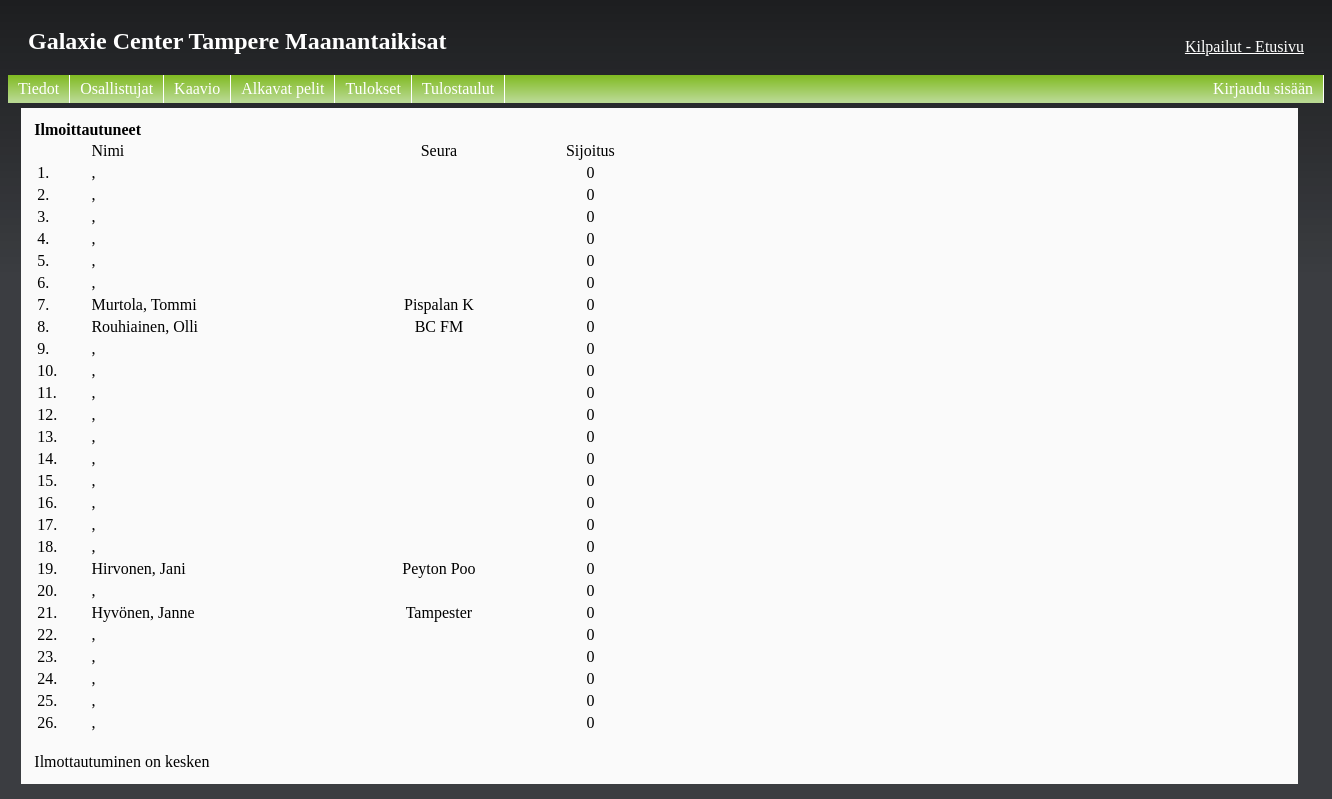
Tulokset (372, 88)
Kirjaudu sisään (1263, 88)
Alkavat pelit (282, 88)
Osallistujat (116, 88)
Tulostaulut (458, 88)
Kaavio (197, 88)
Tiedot (38, 88)
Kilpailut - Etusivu (1244, 46)
